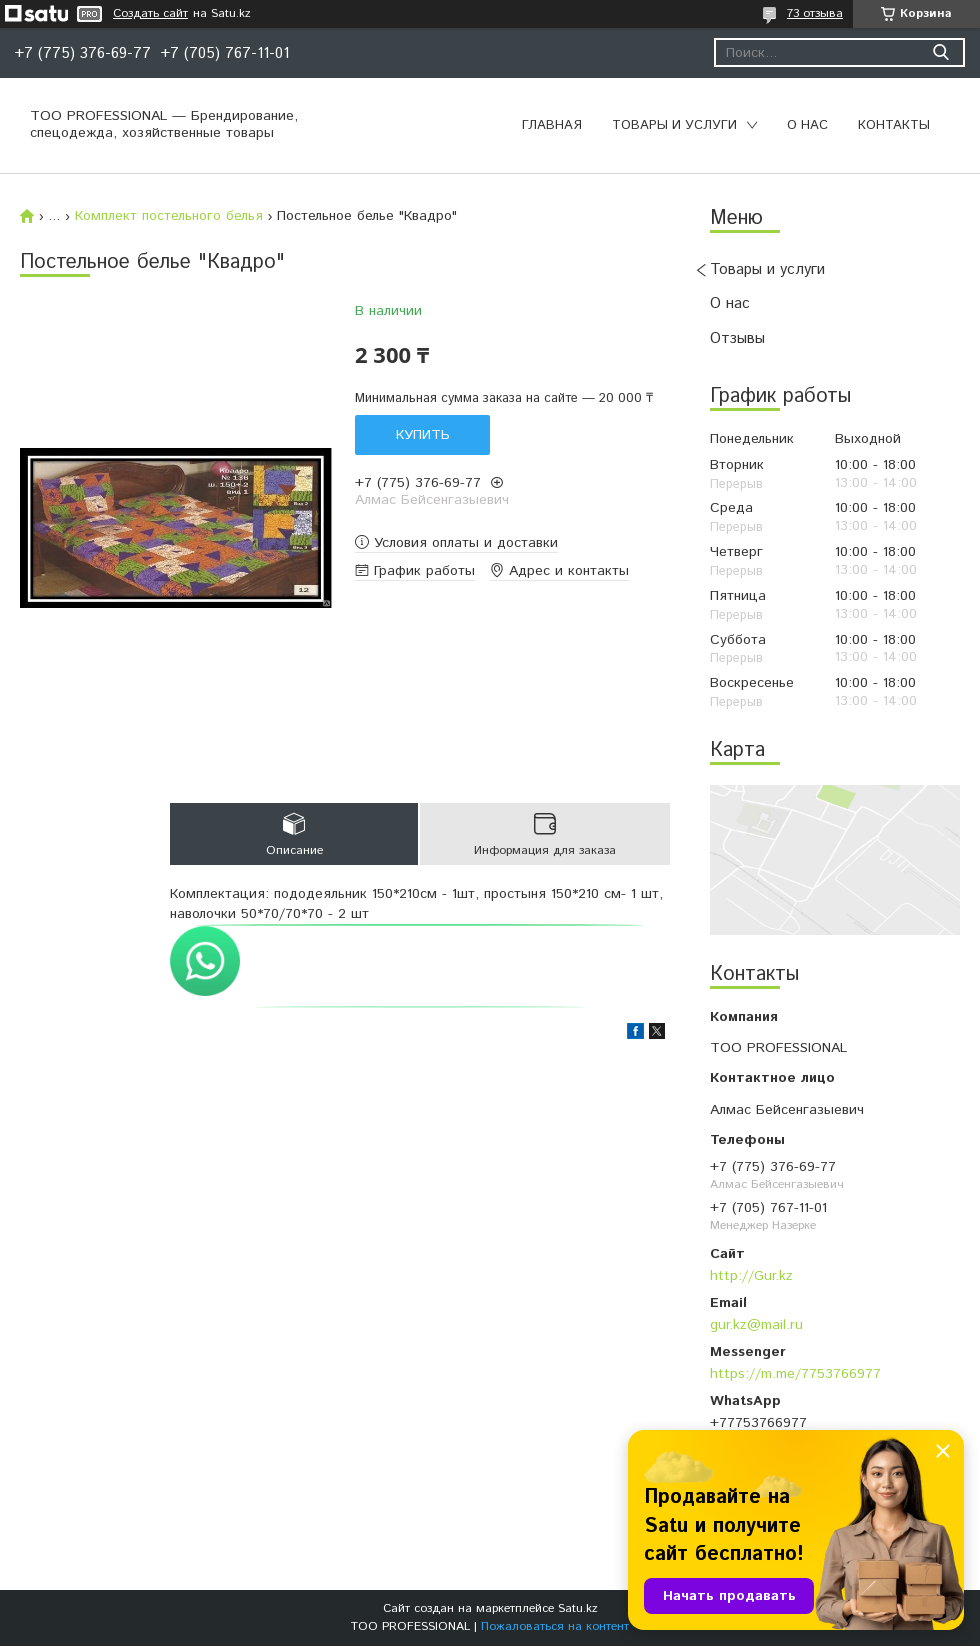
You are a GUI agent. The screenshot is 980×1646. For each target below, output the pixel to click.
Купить (423, 435)
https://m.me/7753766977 (795, 1374)
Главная (552, 125)
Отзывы (737, 338)
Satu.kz (578, 1608)
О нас (807, 125)
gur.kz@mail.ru (756, 1325)
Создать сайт (150, 14)
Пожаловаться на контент (555, 1626)
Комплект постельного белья (169, 216)
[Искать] (940, 52)
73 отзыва (815, 13)
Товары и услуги (674, 125)
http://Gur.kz (751, 1276)
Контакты (894, 125)
